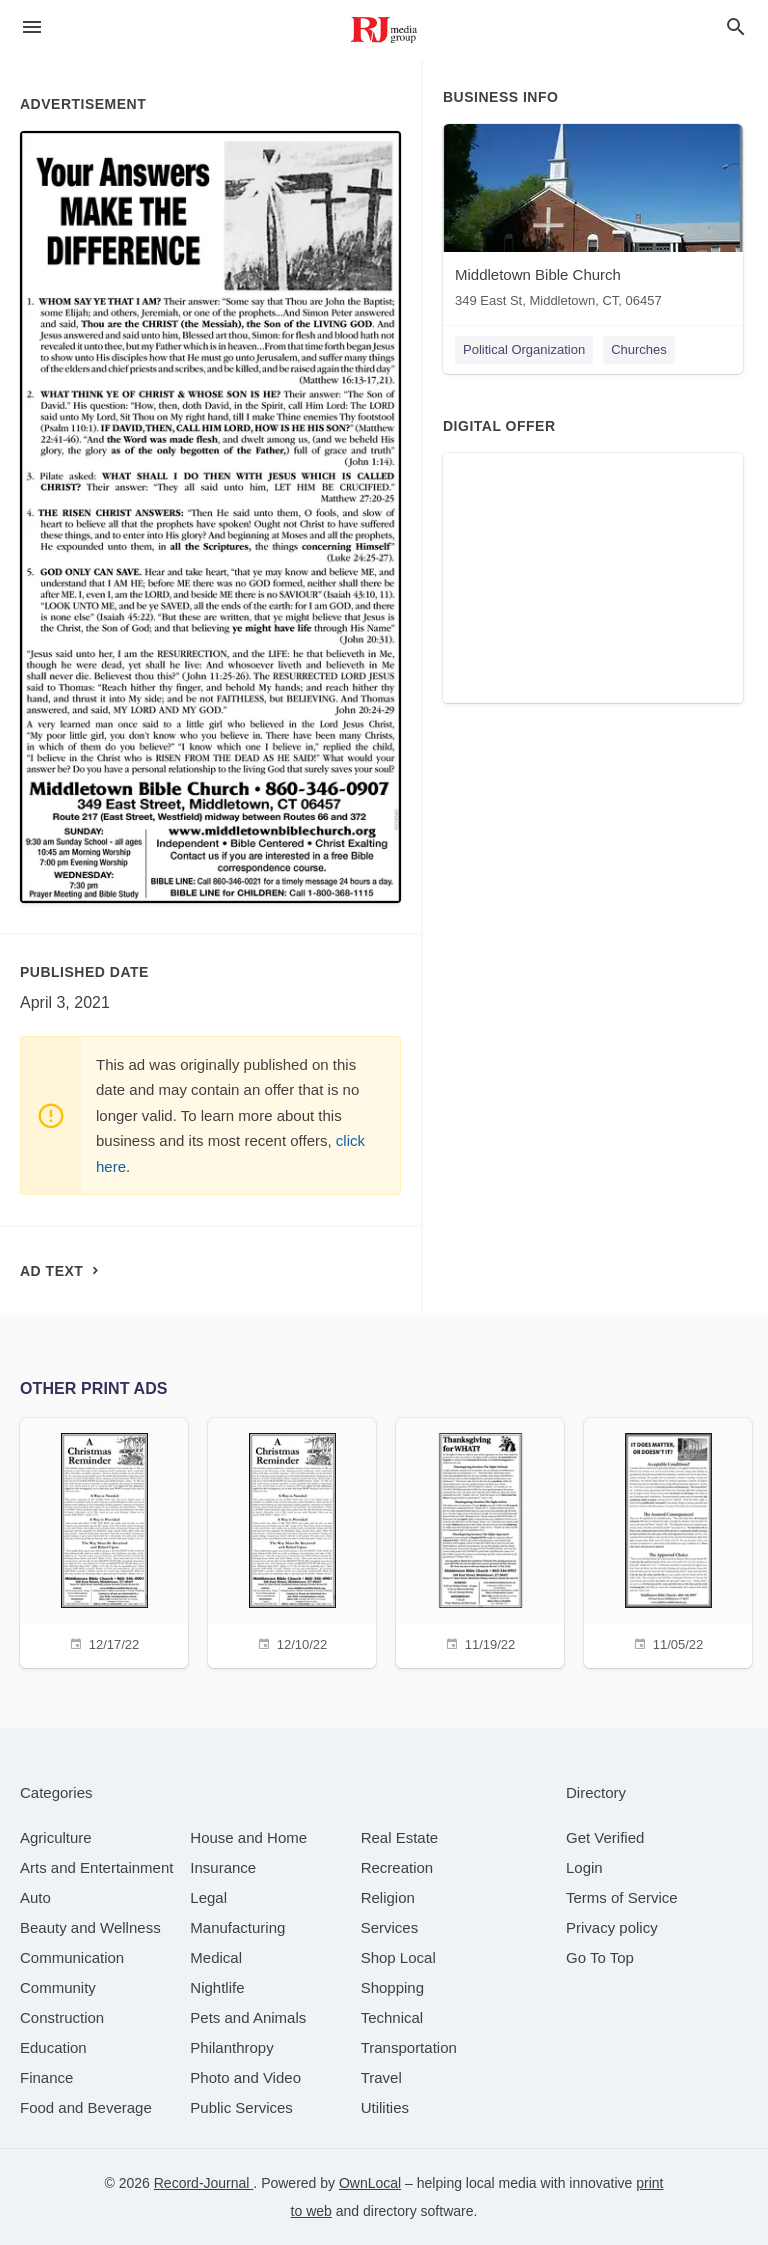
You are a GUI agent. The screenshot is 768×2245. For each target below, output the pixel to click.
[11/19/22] (480, 1540)
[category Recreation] (397, 1867)
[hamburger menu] (32, 27)
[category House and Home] (248, 1837)
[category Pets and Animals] (248, 2017)
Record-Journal (204, 2183)
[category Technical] (392, 2017)
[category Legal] (208, 1897)
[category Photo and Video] (245, 2077)
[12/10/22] (292, 1540)
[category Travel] (381, 2077)
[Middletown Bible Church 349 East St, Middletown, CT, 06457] (593, 220)
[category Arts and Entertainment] (96, 1867)
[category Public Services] (241, 2107)
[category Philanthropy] (231, 2047)
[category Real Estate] (400, 1837)
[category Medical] (216, 1957)
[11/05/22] (668, 1540)
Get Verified (605, 1837)
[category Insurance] (223, 1867)
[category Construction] (62, 2017)
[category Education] (53, 2047)
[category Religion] (388, 1897)
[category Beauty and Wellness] (90, 1927)
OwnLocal (370, 2183)
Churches (639, 349)
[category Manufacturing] (237, 1927)
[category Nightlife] (217, 1987)
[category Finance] (46, 2077)
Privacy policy (612, 1927)
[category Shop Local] (398, 1957)
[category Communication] (72, 1957)
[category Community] (58, 1987)
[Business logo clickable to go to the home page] (384, 30)
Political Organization (524, 349)
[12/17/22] (104, 1540)
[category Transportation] (409, 2047)
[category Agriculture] (56, 1837)
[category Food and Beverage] (86, 2107)
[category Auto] (35, 1897)
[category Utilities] (385, 2107)
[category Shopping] (392, 1987)
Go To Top (600, 1957)
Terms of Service (622, 1897)
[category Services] (390, 1927)
